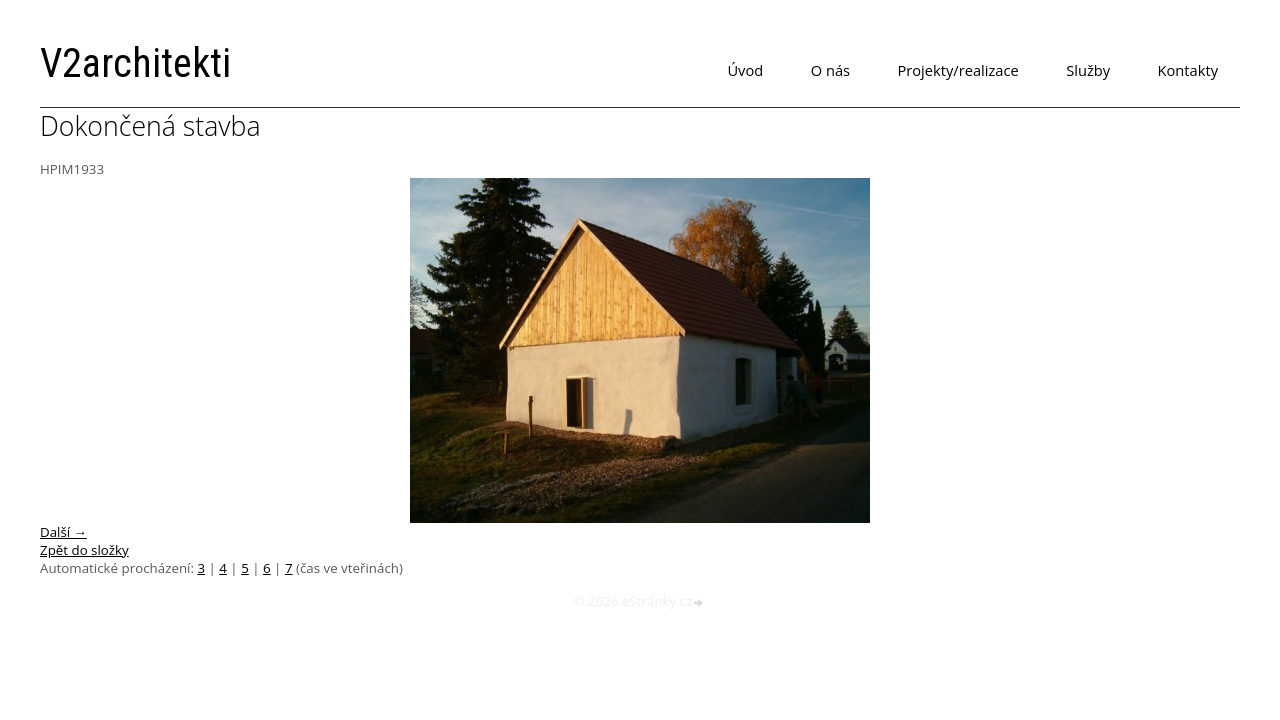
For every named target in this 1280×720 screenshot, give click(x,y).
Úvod (745, 70)
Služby (1088, 70)
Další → (63, 532)
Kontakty (1188, 70)
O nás (830, 70)
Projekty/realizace (958, 70)
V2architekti (135, 63)
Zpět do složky (84, 550)
